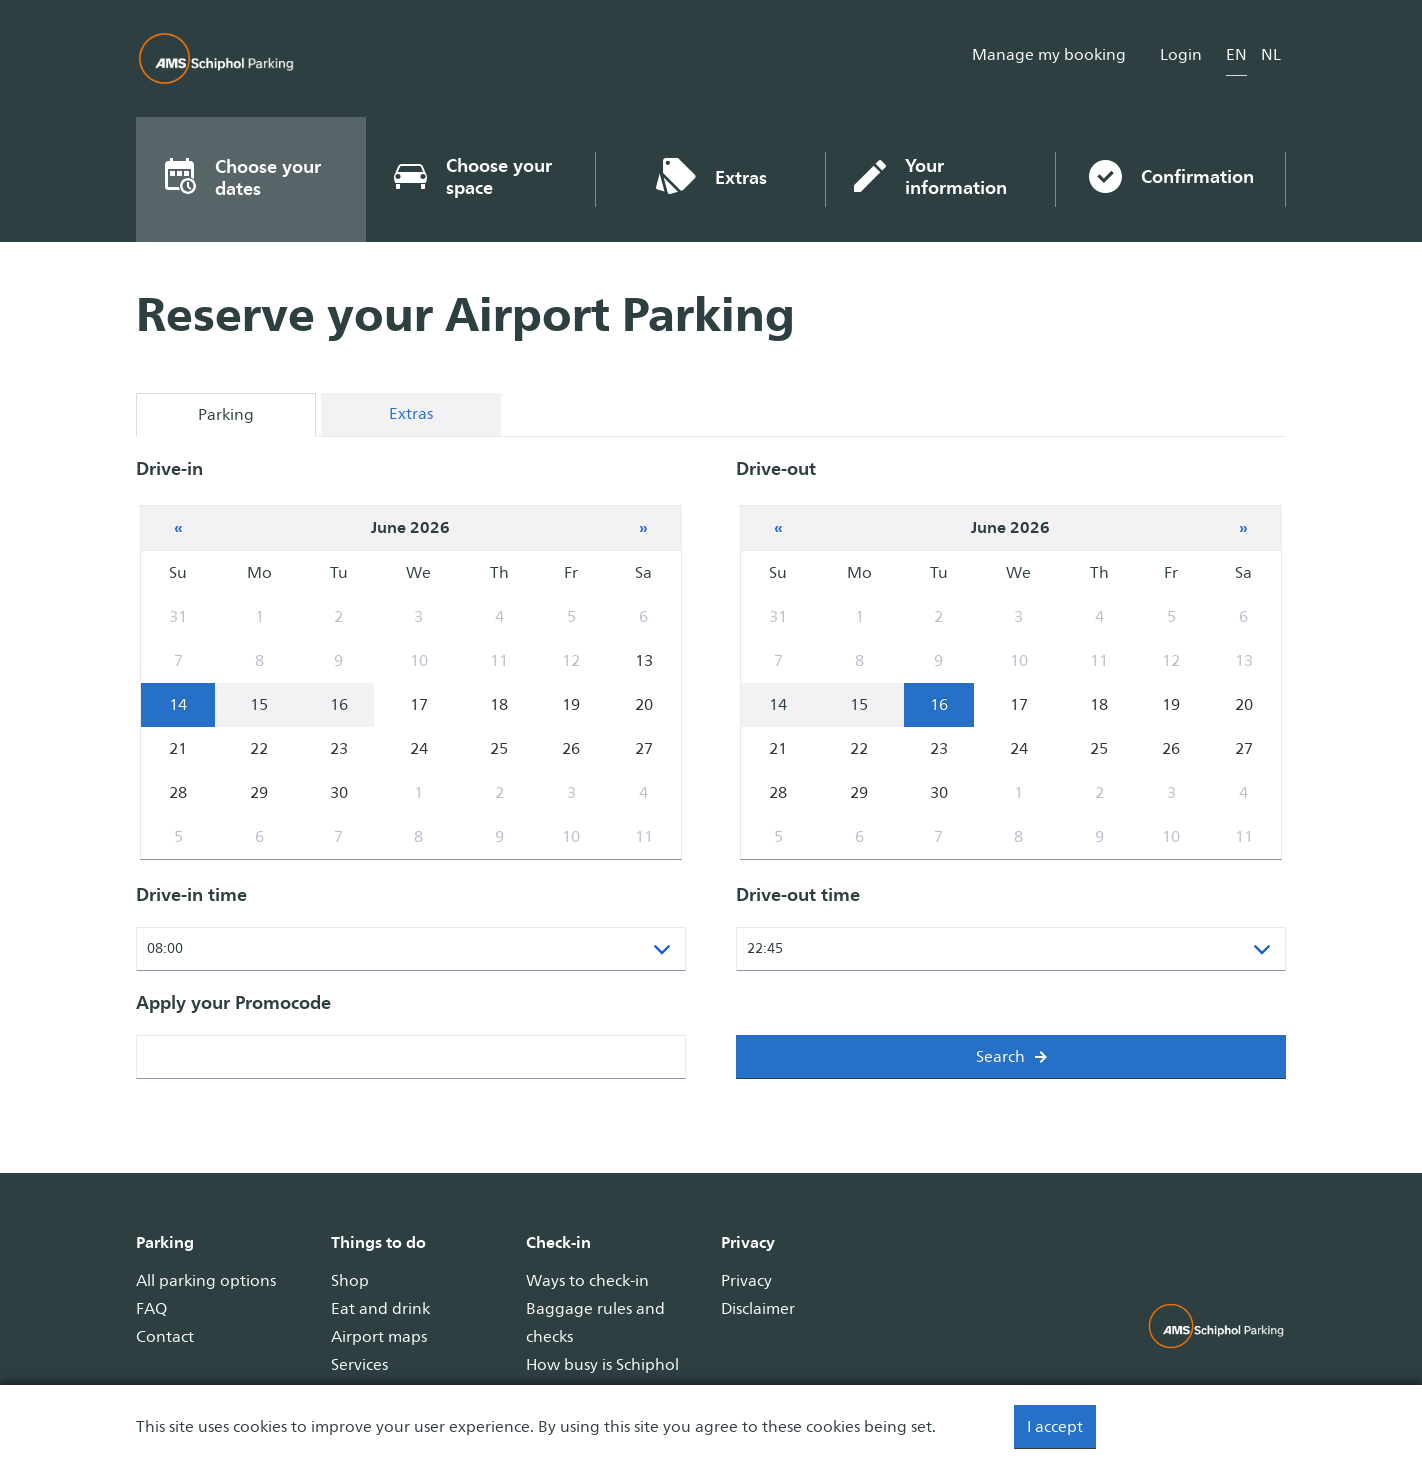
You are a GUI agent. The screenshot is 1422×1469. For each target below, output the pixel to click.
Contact (165, 1336)
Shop (350, 1280)
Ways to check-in (587, 1280)
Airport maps (379, 1336)
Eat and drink (380, 1308)
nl (1271, 54)
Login (1181, 54)
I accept (1055, 1426)
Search (1011, 1056)
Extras (411, 413)
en (1236, 54)
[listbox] (411, 949)
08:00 (165, 948)
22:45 (765, 948)
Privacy (746, 1280)
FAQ (151, 1308)
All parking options (206, 1280)
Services (359, 1364)
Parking (226, 414)
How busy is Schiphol (602, 1364)
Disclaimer (758, 1308)
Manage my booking (1049, 54)
